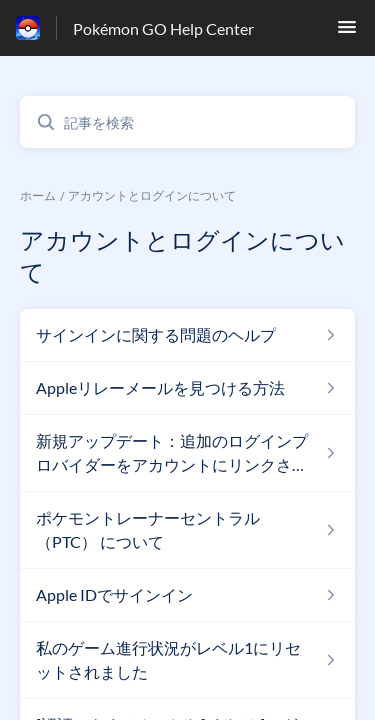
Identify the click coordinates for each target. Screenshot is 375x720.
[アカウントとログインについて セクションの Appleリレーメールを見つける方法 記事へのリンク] (187, 388)
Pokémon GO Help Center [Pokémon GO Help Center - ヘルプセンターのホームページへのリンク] (163, 28)
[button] (347, 32)
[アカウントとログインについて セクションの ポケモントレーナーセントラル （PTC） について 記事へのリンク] (187, 530)
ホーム (38, 195)
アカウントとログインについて (152, 195)
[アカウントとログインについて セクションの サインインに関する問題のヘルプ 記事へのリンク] (187, 335)
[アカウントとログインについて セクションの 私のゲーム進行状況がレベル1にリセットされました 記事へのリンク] (187, 660)
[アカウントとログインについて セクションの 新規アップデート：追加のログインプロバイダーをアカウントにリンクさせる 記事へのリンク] (187, 453)
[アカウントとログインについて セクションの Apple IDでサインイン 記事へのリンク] (187, 595)
